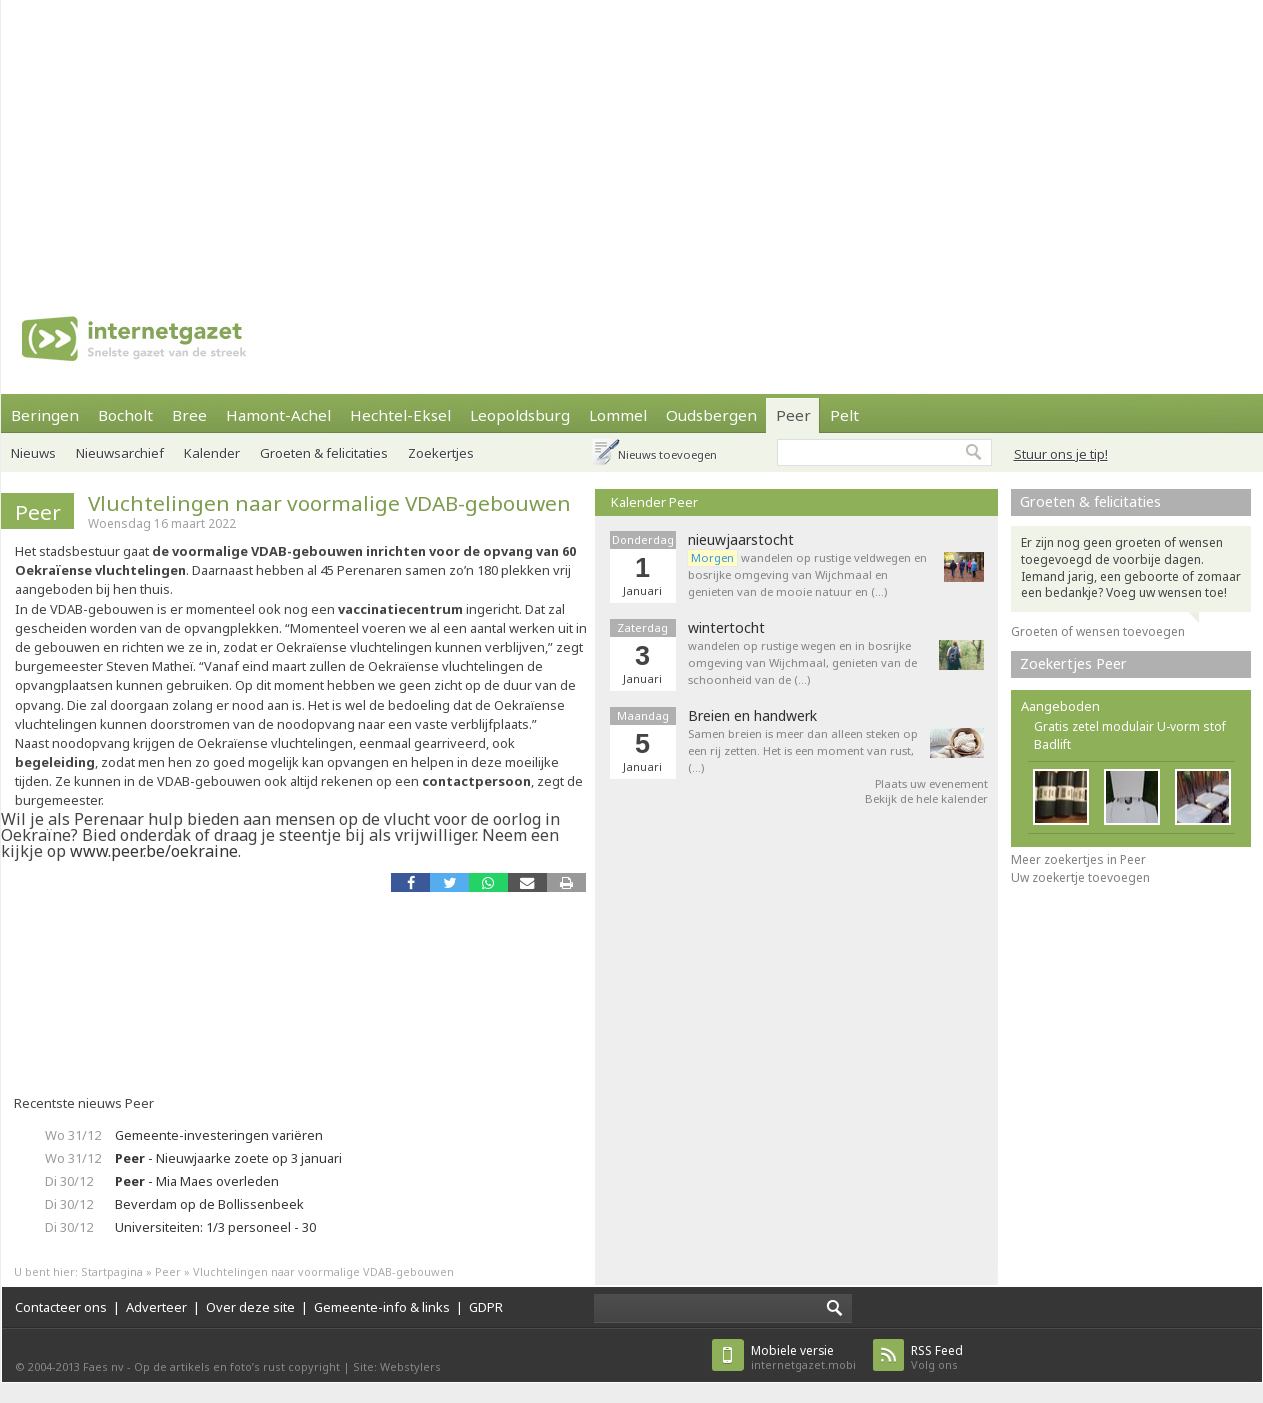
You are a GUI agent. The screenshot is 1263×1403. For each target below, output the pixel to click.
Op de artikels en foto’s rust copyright (237, 1366)
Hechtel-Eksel (400, 415)
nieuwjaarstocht (741, 540)
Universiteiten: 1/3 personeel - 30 (215, 1227)
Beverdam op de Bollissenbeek (209, 1204)
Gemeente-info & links (382, 1307)
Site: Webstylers (397, 1366)
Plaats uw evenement (931, 783)
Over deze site (250, 1307)
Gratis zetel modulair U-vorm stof (1130, 726)
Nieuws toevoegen (667, 454)
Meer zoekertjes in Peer (1078, 859)
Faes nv (103, 1366)
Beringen (45, 415)
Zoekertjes (441, 453)
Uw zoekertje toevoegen (1080, 877)
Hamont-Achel (278, 415)
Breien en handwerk (752, 716)
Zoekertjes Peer (1073, 663)
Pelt (844, 415)
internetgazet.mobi (803, 1357)
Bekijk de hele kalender (926, 798)
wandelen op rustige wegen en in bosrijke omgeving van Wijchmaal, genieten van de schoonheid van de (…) (802, 662)
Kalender (212, 453)
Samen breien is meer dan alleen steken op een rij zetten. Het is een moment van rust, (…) (803, 750)
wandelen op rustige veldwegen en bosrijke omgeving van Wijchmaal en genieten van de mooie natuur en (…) (807, 574)
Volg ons (937, 1357)
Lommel (618, 415)
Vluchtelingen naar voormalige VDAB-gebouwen (329, 503)
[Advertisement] (524, 140)
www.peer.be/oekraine (154, 851)
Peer (793, 415)
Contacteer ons (61, 1307)
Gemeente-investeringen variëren (219, 1135)
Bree (189, 415)
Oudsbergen (711, 415)
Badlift (1052, 744)
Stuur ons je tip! (1061, 454)
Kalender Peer (654, 502)
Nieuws (33, 453)
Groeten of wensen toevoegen (1098, 631)
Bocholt (125, 415)
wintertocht (726, 628)
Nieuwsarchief (120, 453)
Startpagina (112, 1271)
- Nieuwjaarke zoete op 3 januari (228, 1158)
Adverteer (156, 1307)
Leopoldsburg (520, 415)
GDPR (486, 1307)
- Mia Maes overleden (197, 1181)
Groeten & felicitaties (324, 453)
